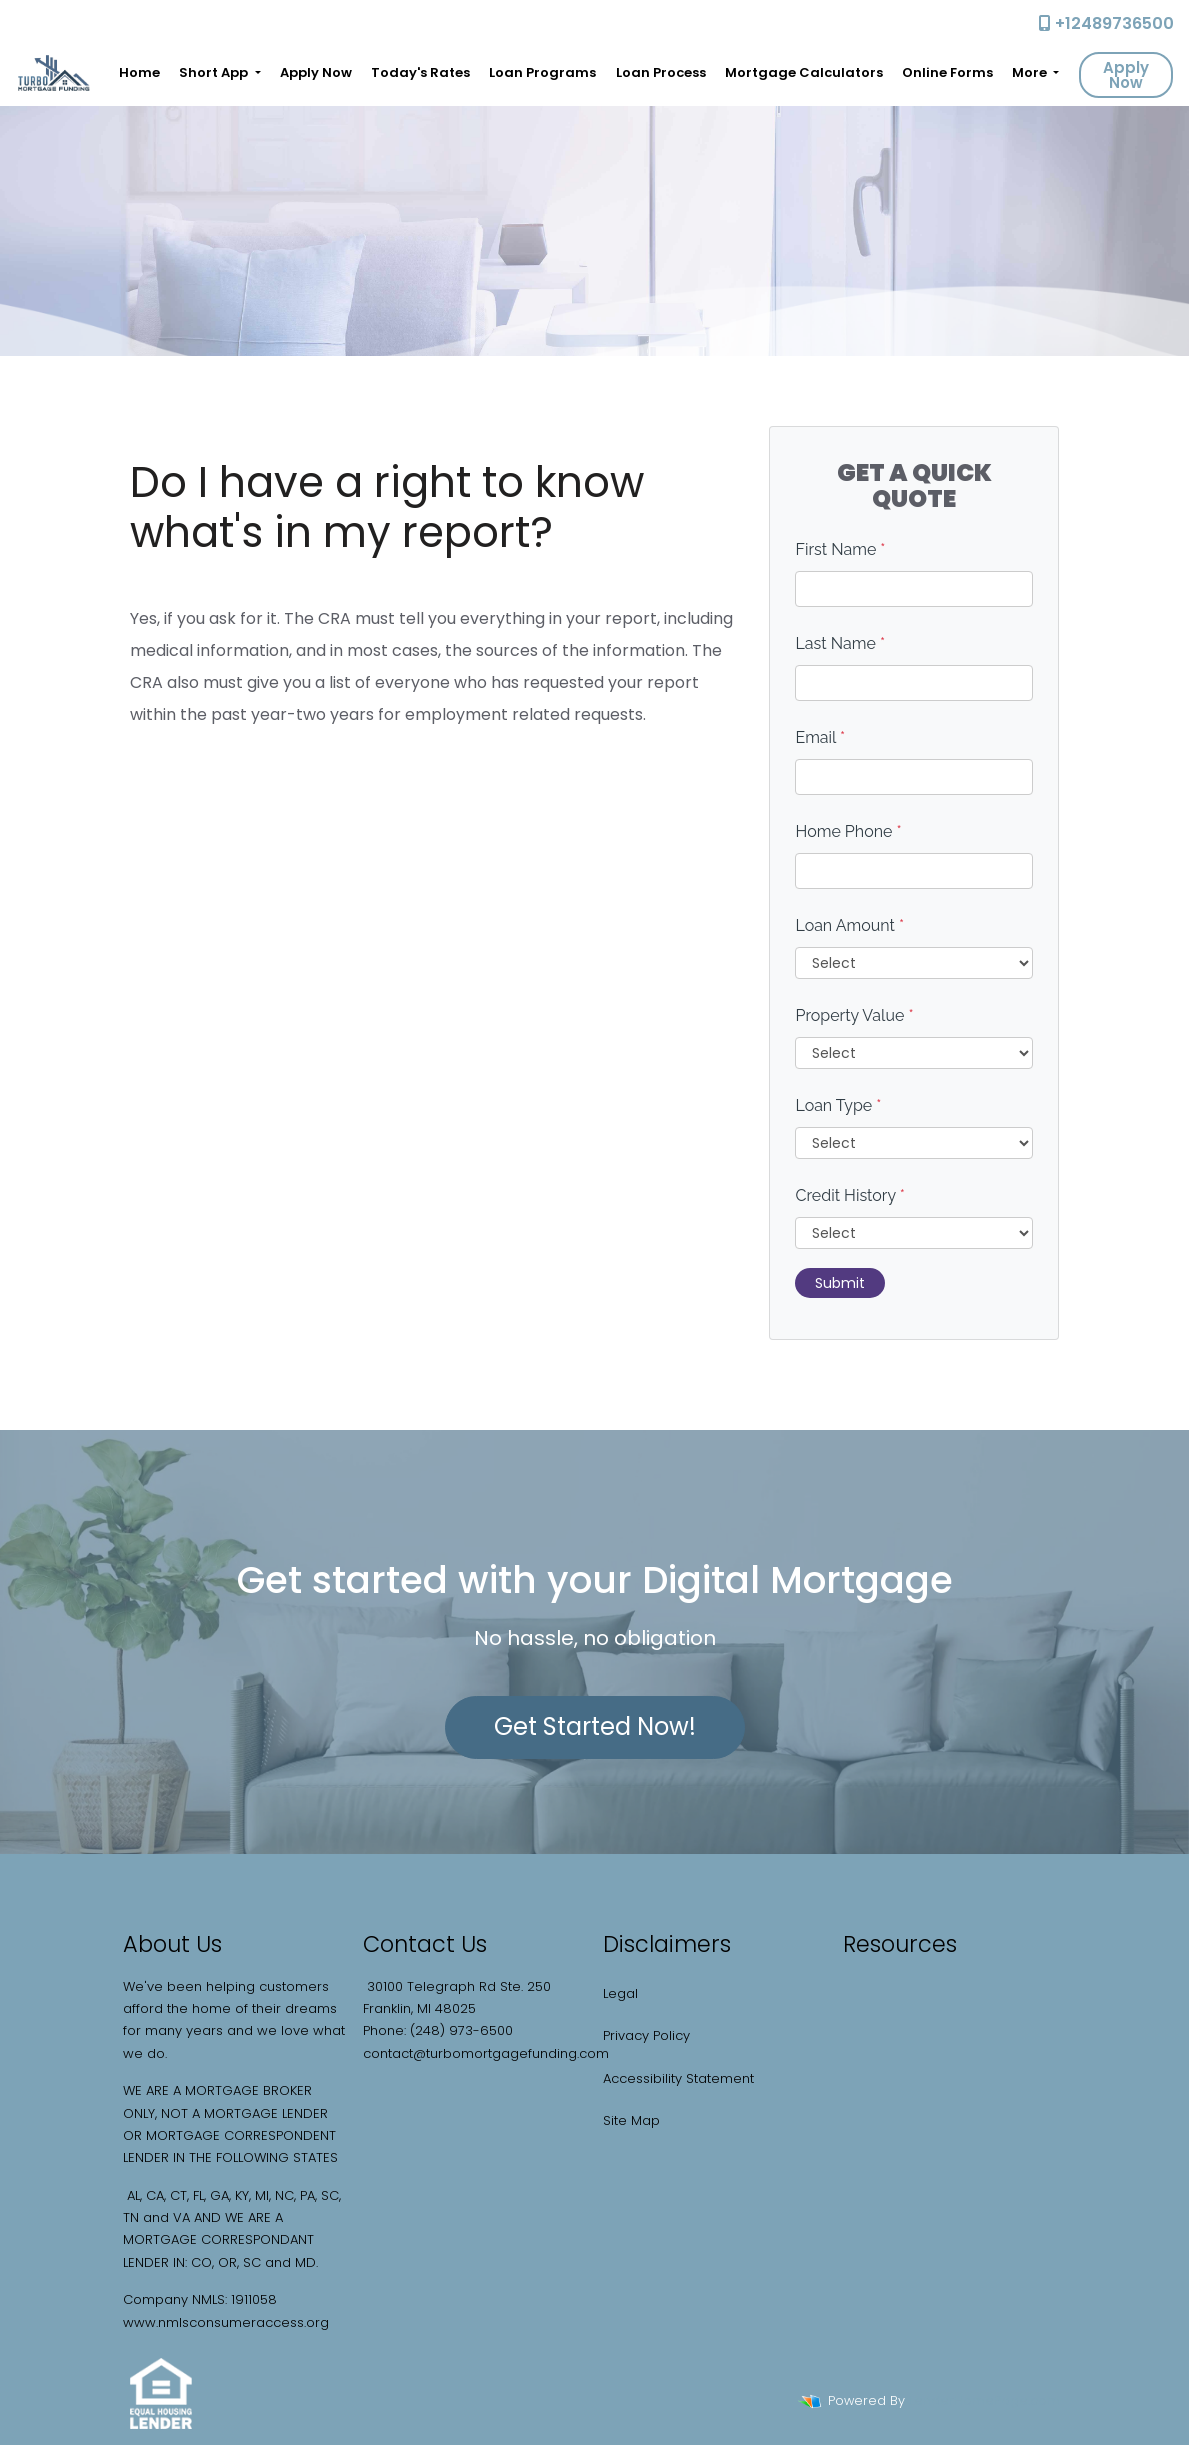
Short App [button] (215, 72)
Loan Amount (849, 925)
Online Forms (947, 72)
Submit (840, 1283)
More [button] (1031, 72)
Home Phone (848, 831)
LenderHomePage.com (984, 2400)
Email (820, 737)
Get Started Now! (595, 1726)
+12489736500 (1106, 23)
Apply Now (316, 72)
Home (139, 72)
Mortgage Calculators (804, 72)
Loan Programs (542, 72)
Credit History (849, 1195)
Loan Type (838, 1105)
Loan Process (661, 72)
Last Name (840, 643)
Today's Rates (420, 72)
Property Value (854, 1015)
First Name (840, 549)
